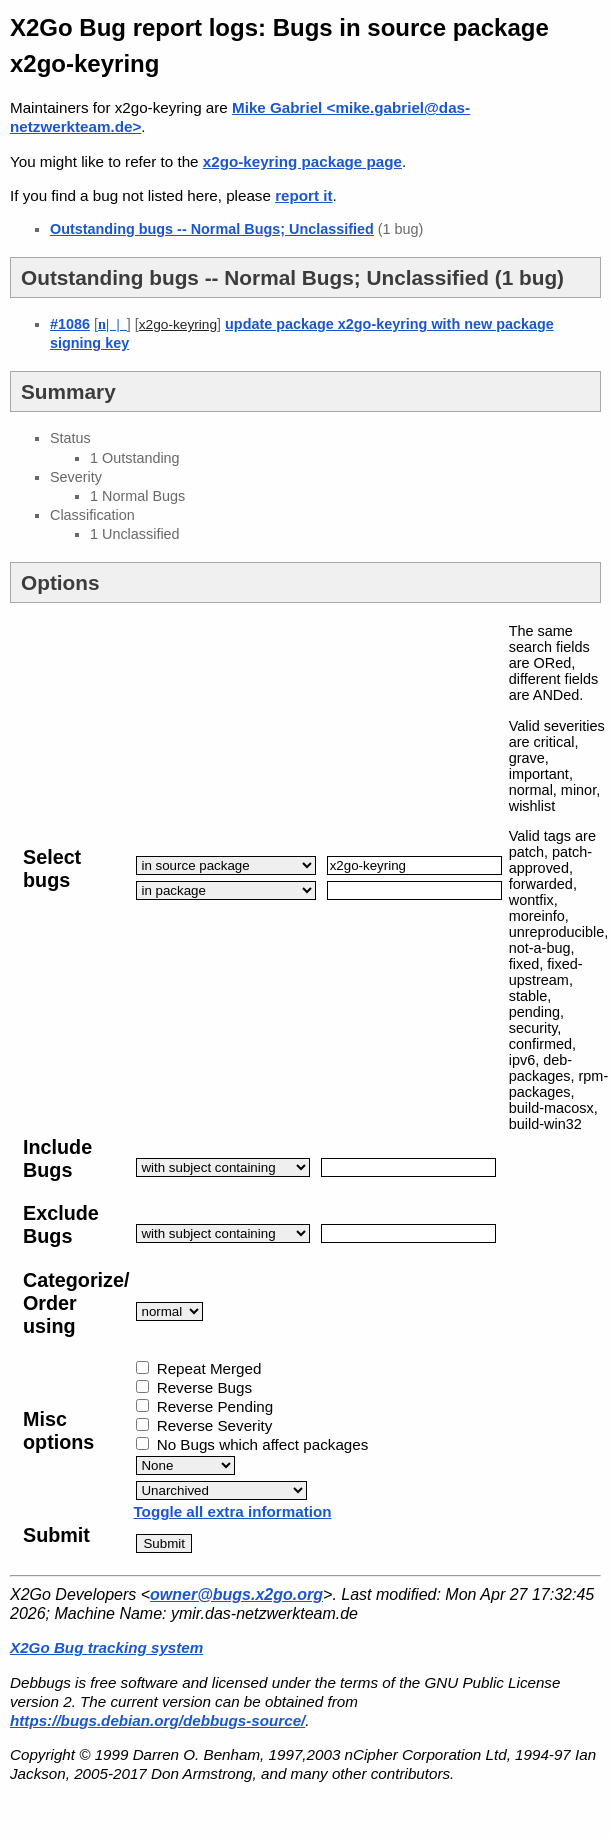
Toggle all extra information (232, 1511)
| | (112, 324)
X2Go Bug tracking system (106, 1647)
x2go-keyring (178, 324)
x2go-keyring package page (302, 161)
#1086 (70, 324)
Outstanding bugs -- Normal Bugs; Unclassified (212, 229)
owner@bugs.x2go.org (236, 1594)
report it (303, 195)
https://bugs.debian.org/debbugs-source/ (157, 1720)
